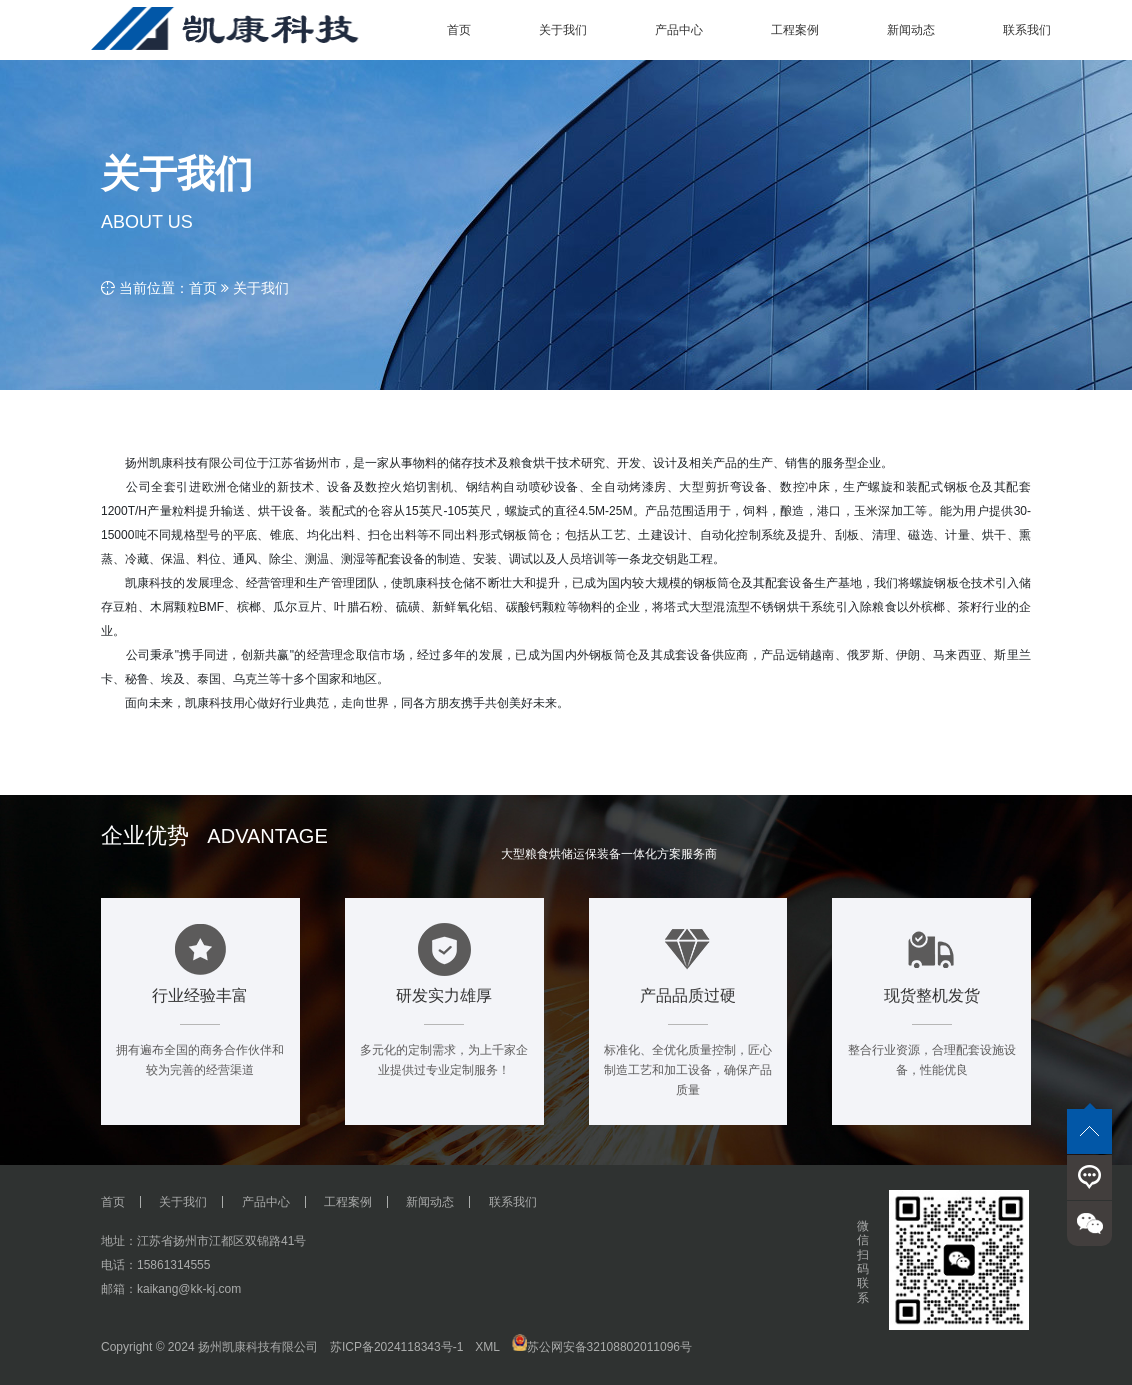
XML (487, 1347)
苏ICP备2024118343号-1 (396, 1347)
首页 (203, 288)
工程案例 (348, 1202)
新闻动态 (430, 1202)
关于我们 (261, 288)
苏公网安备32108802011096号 (602, 1347)
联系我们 (513, 1202)
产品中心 (266, 1202)
